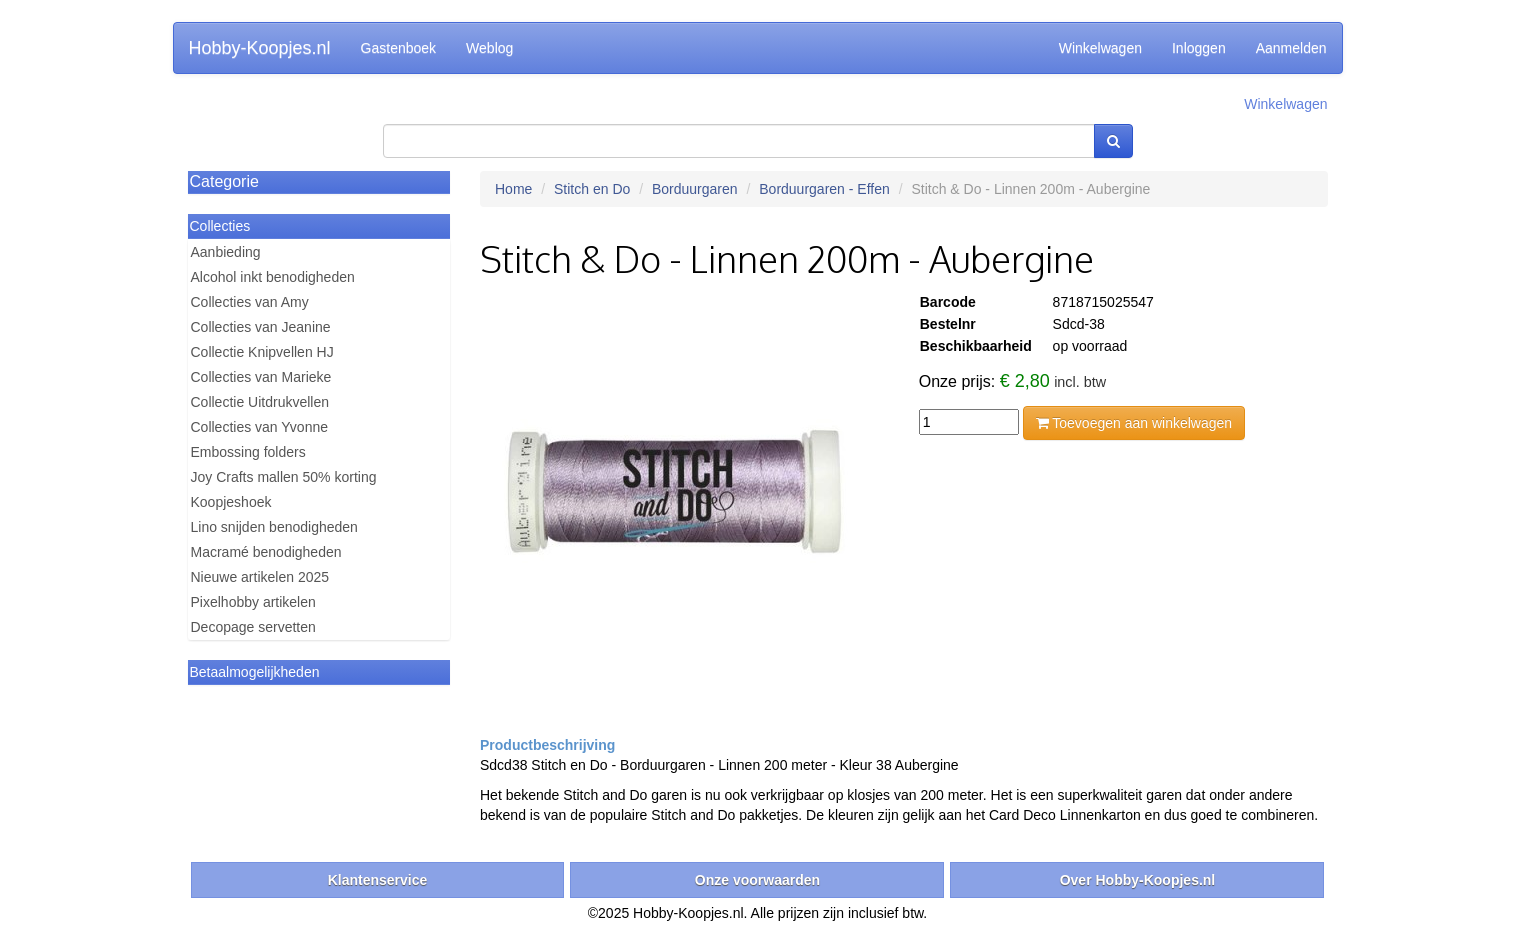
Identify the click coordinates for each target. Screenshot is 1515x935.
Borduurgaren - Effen (824, 189)
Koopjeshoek (231, 502)
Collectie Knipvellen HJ (262, 352)
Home (513, 189)
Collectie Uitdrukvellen (260, 402)
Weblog (489, 48)
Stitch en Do (592, 189)
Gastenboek (399, 48)
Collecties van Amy (250, 302)
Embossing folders (248, 452)
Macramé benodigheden (266, 552)
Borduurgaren (695, 189)
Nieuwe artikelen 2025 (260, 577)
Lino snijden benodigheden (274, 527)
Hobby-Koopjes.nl (260, 48)
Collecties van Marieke (261, 377)
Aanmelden (1291, 48)
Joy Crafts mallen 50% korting (284, 477)
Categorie (224, 181)
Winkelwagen (1100, 48)
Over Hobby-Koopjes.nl (1138, 880)
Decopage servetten (253, 627)
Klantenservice (378, 880)
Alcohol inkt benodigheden (273, 277)
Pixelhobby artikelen (253, 602)
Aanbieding (226, 252)
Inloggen (1199, 48)
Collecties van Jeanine (261, 327)
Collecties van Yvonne (260, 427)
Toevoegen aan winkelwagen (1134, 423)
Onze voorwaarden (757, 880)
